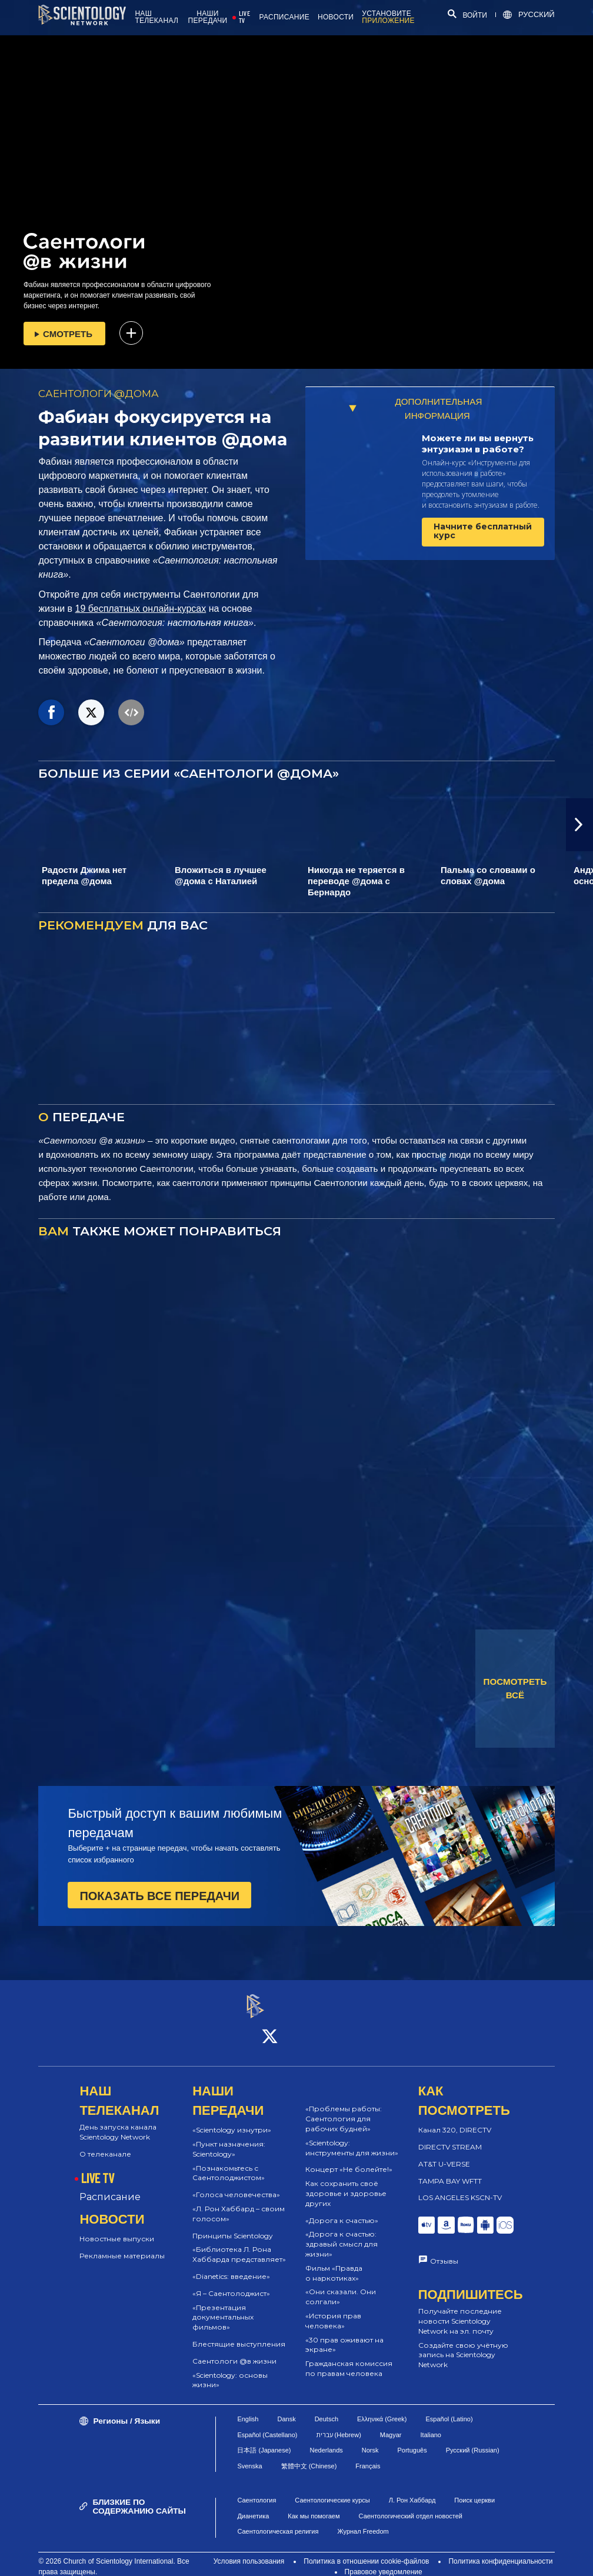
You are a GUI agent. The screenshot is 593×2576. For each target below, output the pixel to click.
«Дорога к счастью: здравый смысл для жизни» (341, 2234)
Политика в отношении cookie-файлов (366, 2551)
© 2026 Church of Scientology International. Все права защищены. (113, 2556)
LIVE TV (244, 16)
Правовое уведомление (383, 2561)
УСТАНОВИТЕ (388, 16)
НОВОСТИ (336, 17)
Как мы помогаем (313, 2505)
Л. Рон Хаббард (412, 2489)
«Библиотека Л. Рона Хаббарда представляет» (239, 2244)
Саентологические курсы (332, 2489)
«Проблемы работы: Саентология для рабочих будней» (343, 2108)
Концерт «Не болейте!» (348, 2159)
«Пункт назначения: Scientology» (228, 2138)
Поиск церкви (474, 2489)
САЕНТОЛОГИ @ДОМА (98, 393)
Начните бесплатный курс (483, 531)
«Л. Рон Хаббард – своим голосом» (238, 2203)
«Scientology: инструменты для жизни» (351, 2137)
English (247, 2408)
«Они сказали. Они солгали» (340, 2286)
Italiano (431, 2424)
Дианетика (253, 2505)
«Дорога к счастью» (341, 2209)
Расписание (110, 2186)
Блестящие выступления (238, 2333)
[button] (579, 824)
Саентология (256, 2489)
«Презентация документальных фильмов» (223, 2306)
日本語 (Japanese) (264, 2439)
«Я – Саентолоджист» (231, 2282)
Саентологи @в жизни (234, 2350)
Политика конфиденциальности (500, 2551)
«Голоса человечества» (236, 2184)
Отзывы (444, 2250)
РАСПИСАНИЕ (284, 17)
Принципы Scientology (232, 2225)
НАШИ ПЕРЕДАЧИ (208, 16)
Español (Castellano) (267, 2424)
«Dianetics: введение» (231, 2265)
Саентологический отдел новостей (410, 2505)
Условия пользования (249, 2551)
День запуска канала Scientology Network (117, 2121)
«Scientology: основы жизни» (230, 2369)
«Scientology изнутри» (231, 2119)
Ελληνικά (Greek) (382, 2408)
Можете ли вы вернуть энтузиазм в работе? (478, 443)
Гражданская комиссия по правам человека (348, 2357)
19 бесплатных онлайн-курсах (140, 609)
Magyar (391, 2424)
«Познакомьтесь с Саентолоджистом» (228, 2162)
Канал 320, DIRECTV (454, 2119)
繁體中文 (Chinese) (309, 2455)
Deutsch (326, 2408)
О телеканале (105, 2143)
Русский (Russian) (472, 2439)
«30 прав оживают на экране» (344, 2334)
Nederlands (326, 2439)
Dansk (286, 2408)
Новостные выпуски (116, 2228)
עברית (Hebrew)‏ (339, 2424)
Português (412, 2439)
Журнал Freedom (362, 2520)
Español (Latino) (449, 2408)
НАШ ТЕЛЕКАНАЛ (156, 16)
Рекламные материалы (122, 2245)
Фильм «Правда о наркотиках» (333, 2262)
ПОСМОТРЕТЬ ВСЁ (515, 1688)
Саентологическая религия (277, 2520)
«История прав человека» (333, 2310)
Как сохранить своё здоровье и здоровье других (346, 2183)
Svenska (249, 2455)
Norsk (370, 2439)
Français (367, 2455)
